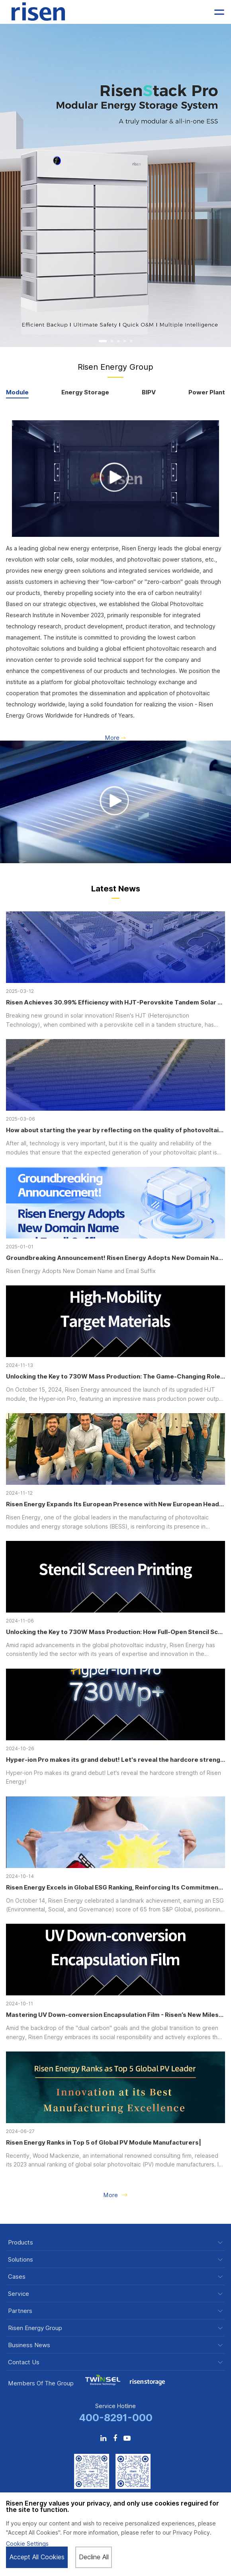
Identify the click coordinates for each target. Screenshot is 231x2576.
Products (20, 2243)
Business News (29, 2345)
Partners (20, 2311)
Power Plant (206, 393)
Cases (16, 2277)
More (115, 738)
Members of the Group (41, 2383)
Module (17, 393)
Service (18, 2294)
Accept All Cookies (37, 2557)
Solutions (20, 2260)
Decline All (94, 2557)
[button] (103, 341)
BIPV (149, 393)
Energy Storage (85, 393)
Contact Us (23, 2362)
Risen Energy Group (35, 2328)
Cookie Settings (27, 2544)
